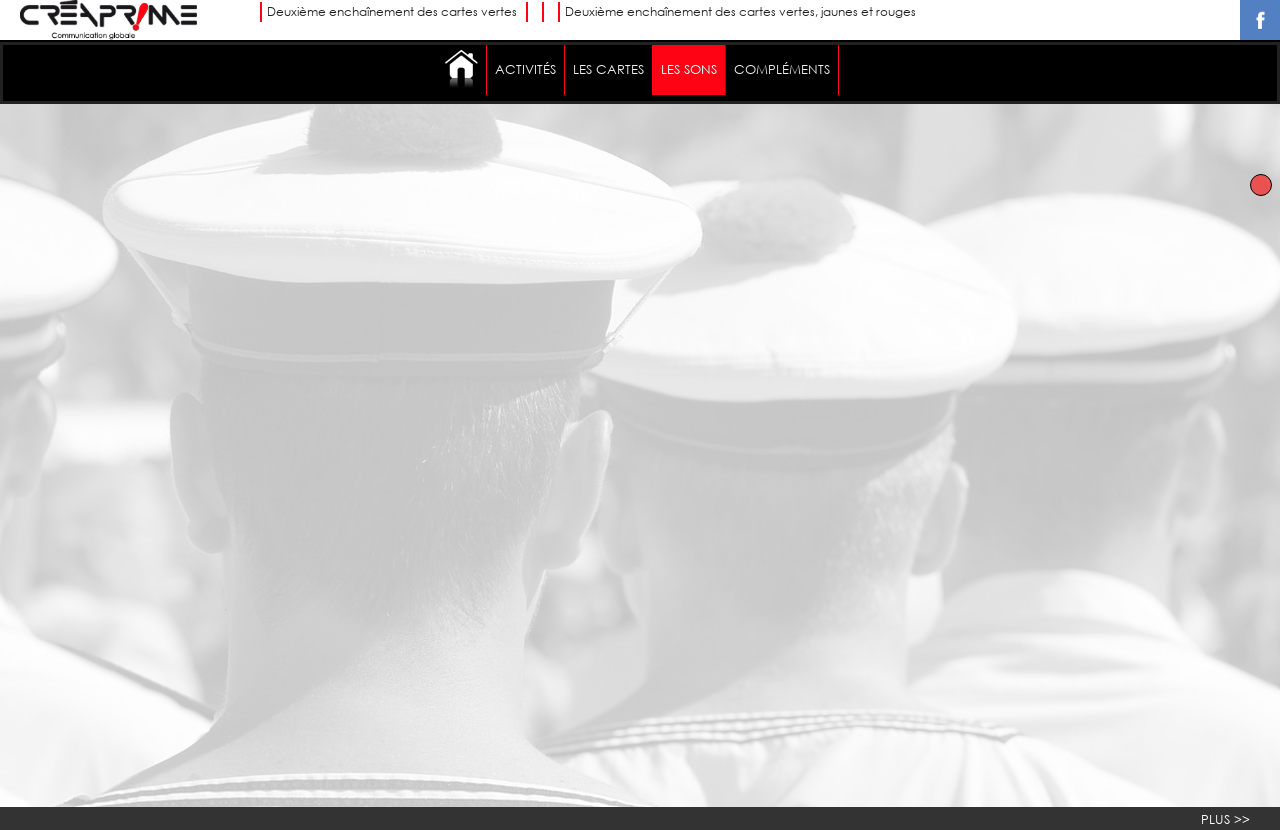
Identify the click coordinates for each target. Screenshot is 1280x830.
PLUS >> (1225, 819)
